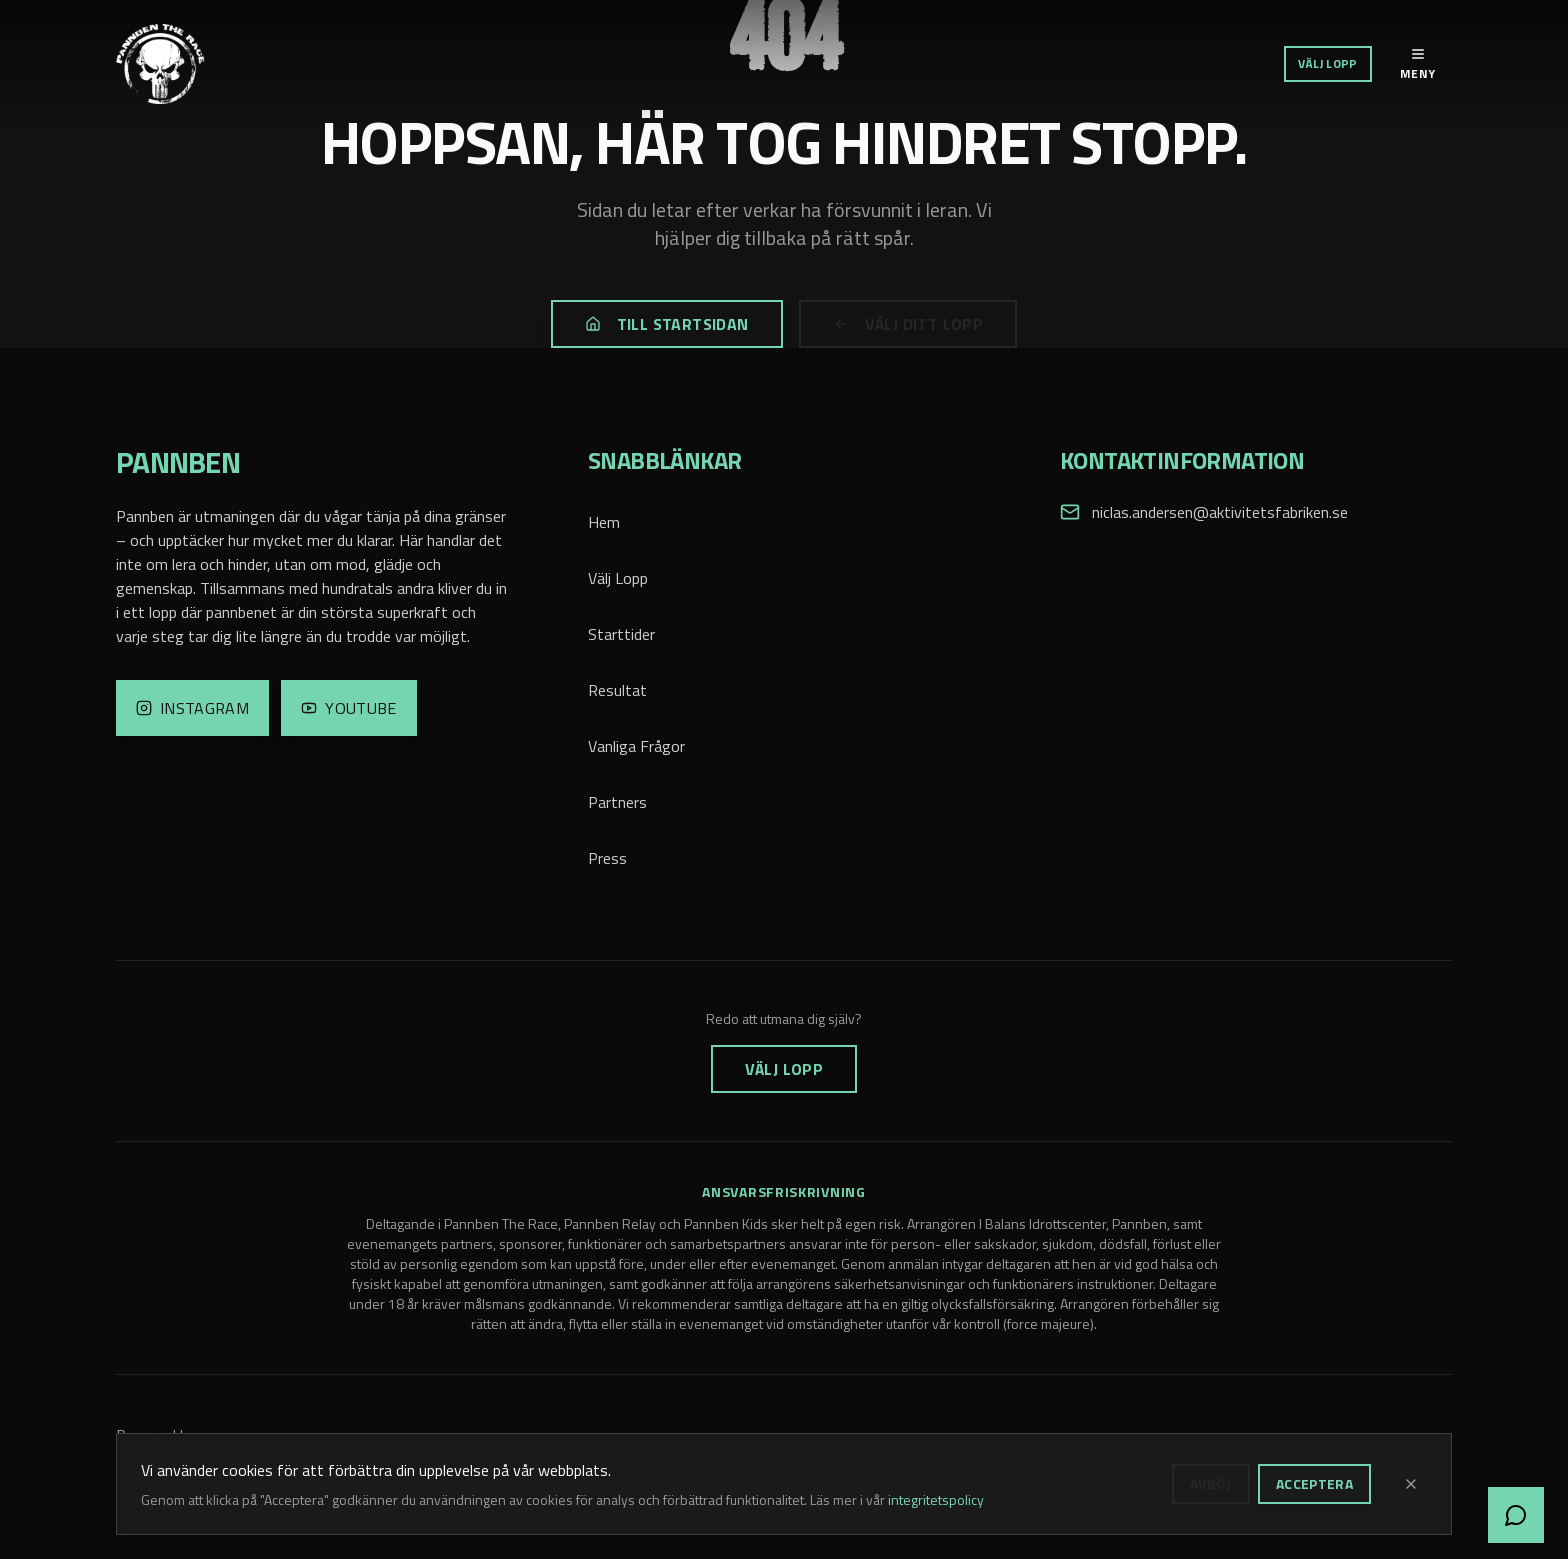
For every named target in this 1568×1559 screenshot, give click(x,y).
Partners (617, 802)
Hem (604, 522)
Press (607, 858)
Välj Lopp (1328, 63)
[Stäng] (1411, 1484)
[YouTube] (348, 708)
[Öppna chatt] (1516, 1515)
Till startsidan (667, 324)
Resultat (617, 690)
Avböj (1211, 1483)
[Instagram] (192, 708)
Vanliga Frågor (636, 746)
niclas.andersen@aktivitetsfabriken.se (1220, 512)
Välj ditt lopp (908, 324)
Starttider (621, 634)
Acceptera (1314, 1483)
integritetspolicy (936, 1499)
